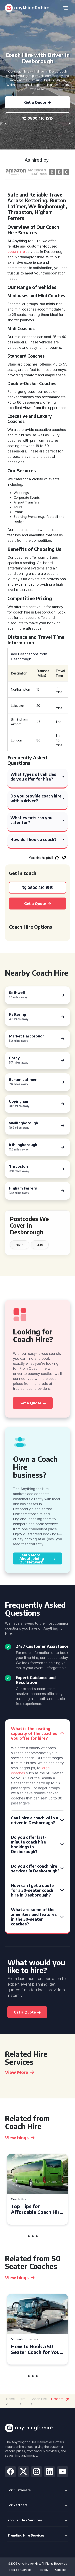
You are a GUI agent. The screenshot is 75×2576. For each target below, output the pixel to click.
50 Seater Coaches (24, 2339)
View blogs (19, 2137)
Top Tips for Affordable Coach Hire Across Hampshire (36, 2209)
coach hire (16, 252)
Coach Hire (18, 2199)
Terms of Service (20, 2569)
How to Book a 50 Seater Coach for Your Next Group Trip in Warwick (36, 2349)
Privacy (43, 2569)
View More (19, 2072)
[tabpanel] (37, 2189)
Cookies (60, 2569)
